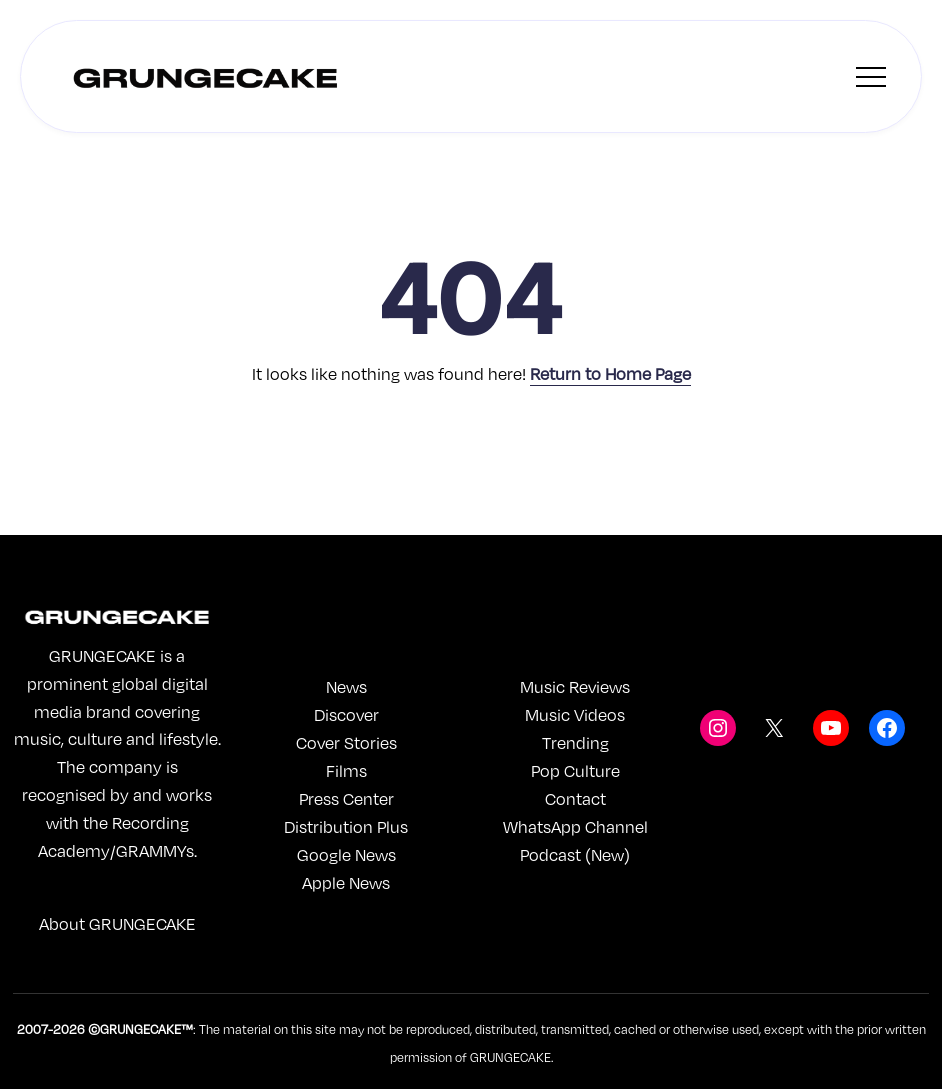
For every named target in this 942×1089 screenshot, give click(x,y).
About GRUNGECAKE (117, 923)
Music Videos (575, 714)
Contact (575, 798)
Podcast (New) (575, 854)
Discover (346, 714)
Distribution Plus (346, 826)
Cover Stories (346, 742)
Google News (346, 854)
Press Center (346, 798)
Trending (575, 742)
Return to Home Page (610, 373)
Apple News (346, 882)
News (346, 686)
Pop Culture (575, 770)
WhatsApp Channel (575, 826)
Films (346, 770)
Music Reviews (575, 686)
